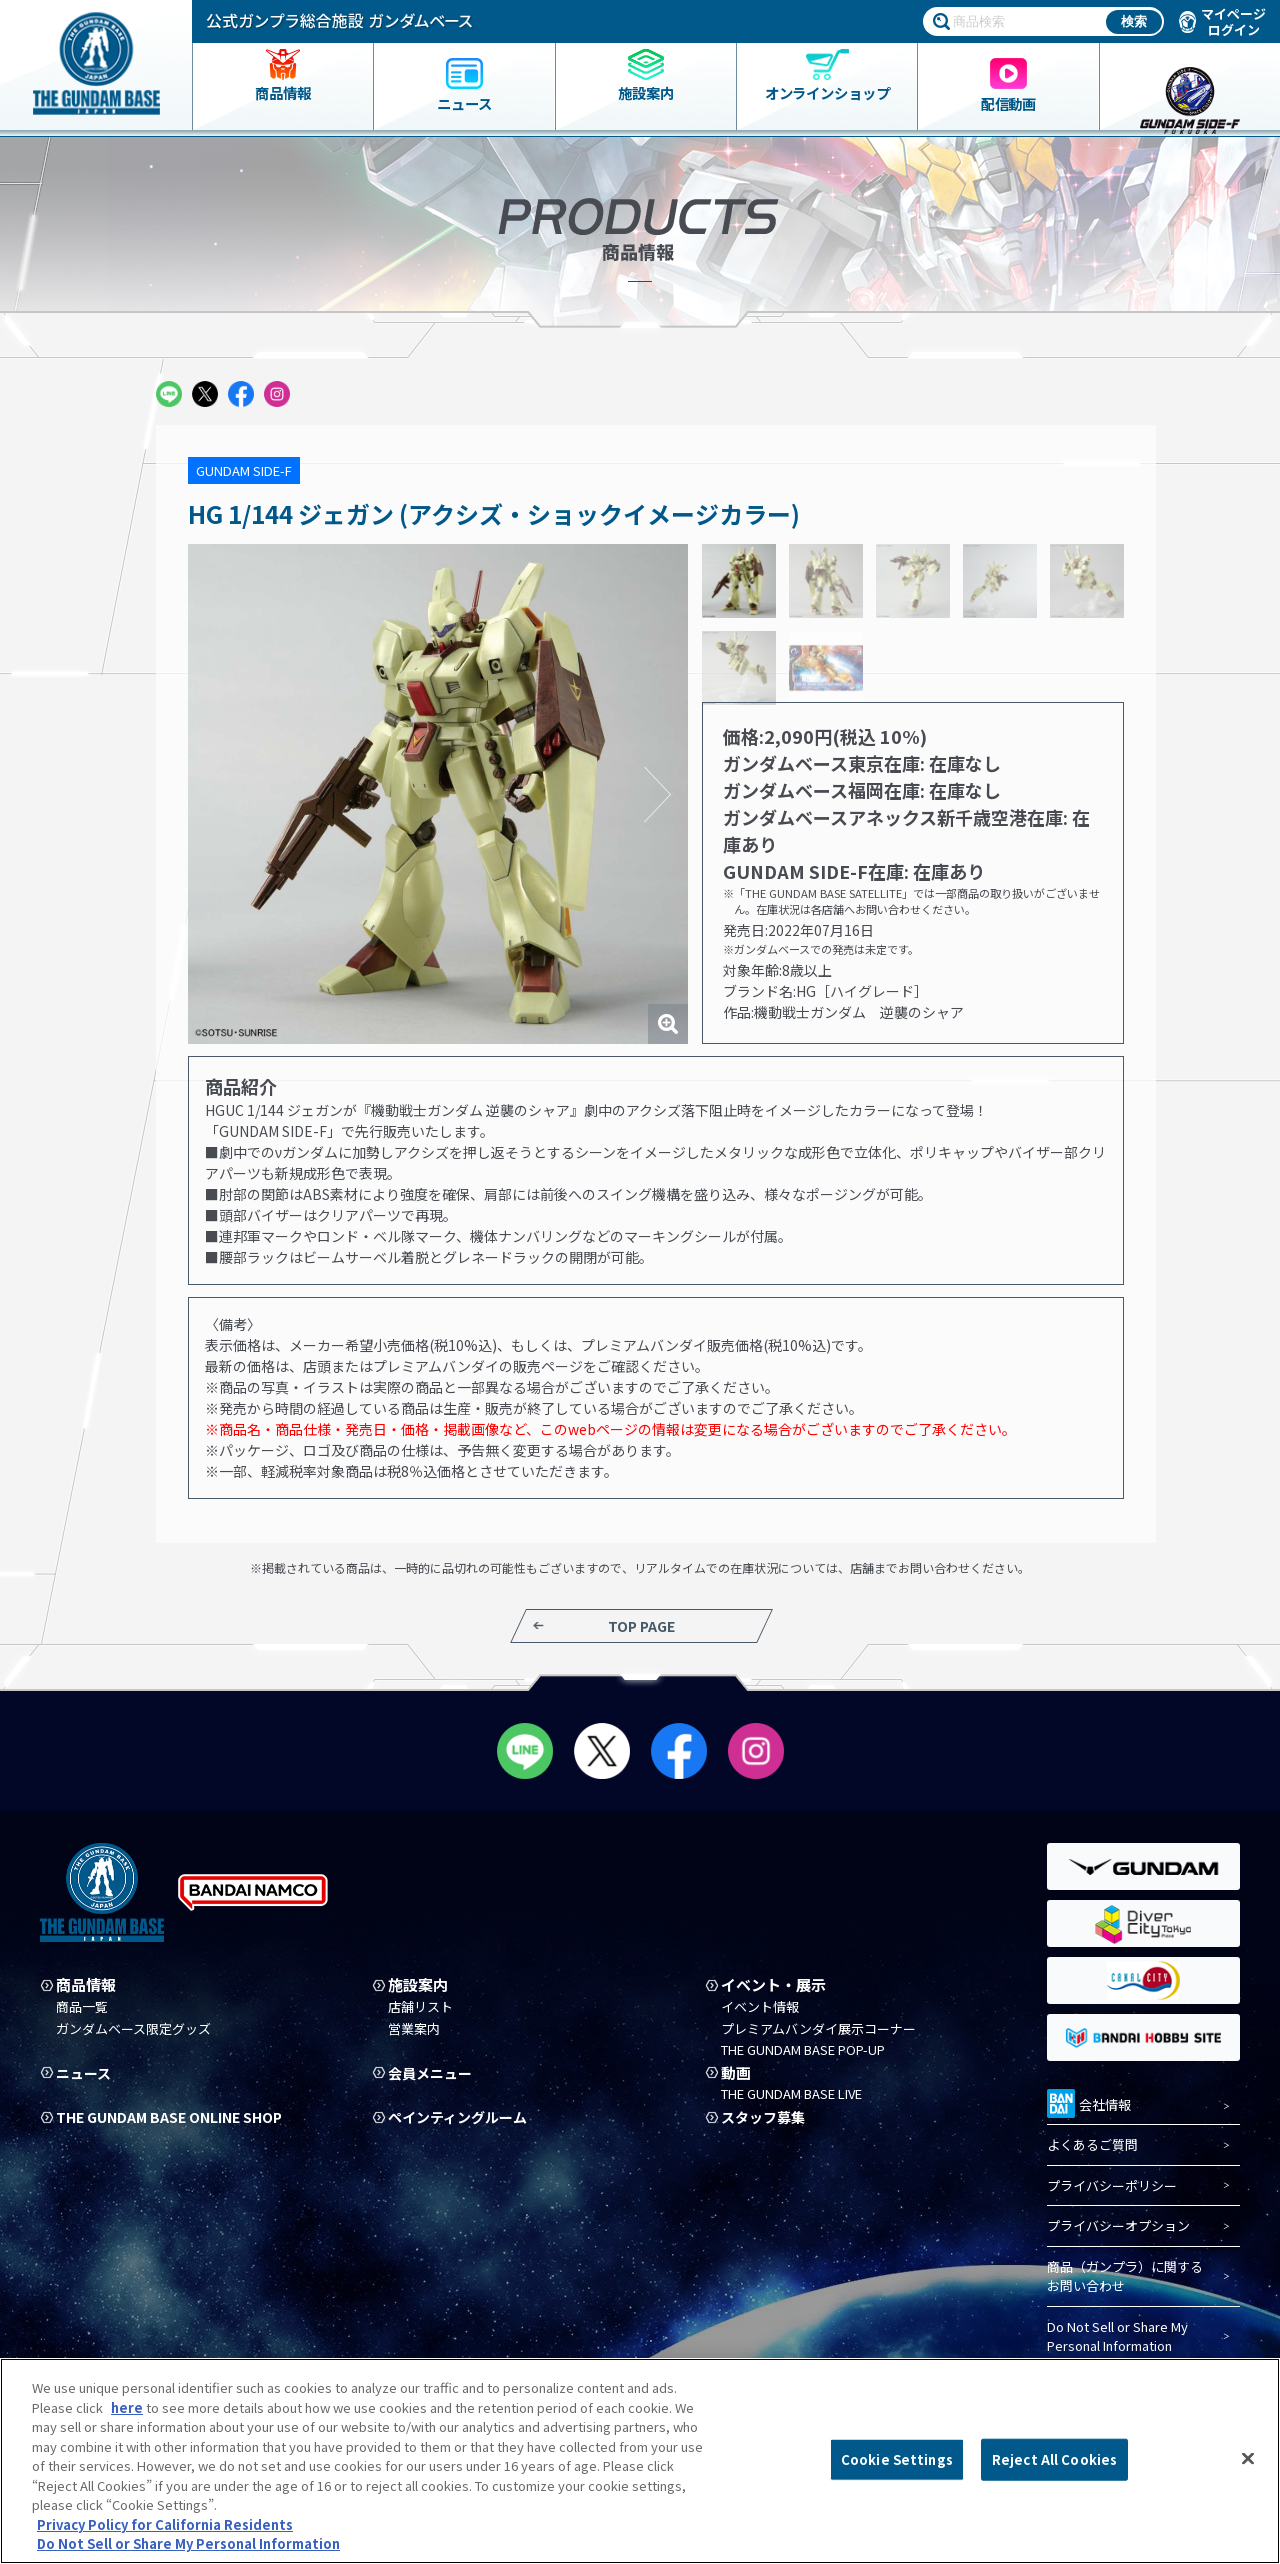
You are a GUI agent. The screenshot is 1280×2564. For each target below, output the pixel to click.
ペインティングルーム (462, 2117)
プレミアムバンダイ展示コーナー (818, 2029)
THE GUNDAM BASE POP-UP (803, 2050)
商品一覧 (82, 2007)
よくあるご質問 (1092, 2145)
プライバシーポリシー (1112, 2185)
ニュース (85, 2073)
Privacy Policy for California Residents (165, 2524)
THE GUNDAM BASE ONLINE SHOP (178, 2117)
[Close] (1248, 2459)
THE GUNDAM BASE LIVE (791, 2095)
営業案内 (414, 2029)
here (127, 2407)
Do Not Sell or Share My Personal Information (1117, 2336)
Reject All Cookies (1054, 2459)
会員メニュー (433, 2073)
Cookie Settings (897, 2459)
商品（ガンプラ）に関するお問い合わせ (1125, 2276)
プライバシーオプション (1118, 2226)
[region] (640, 2461)
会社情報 (1089, 2102)
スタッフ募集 (766, 2117)
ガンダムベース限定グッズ (133, 2029)
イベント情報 (760, 2007)
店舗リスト (420, 2007)
